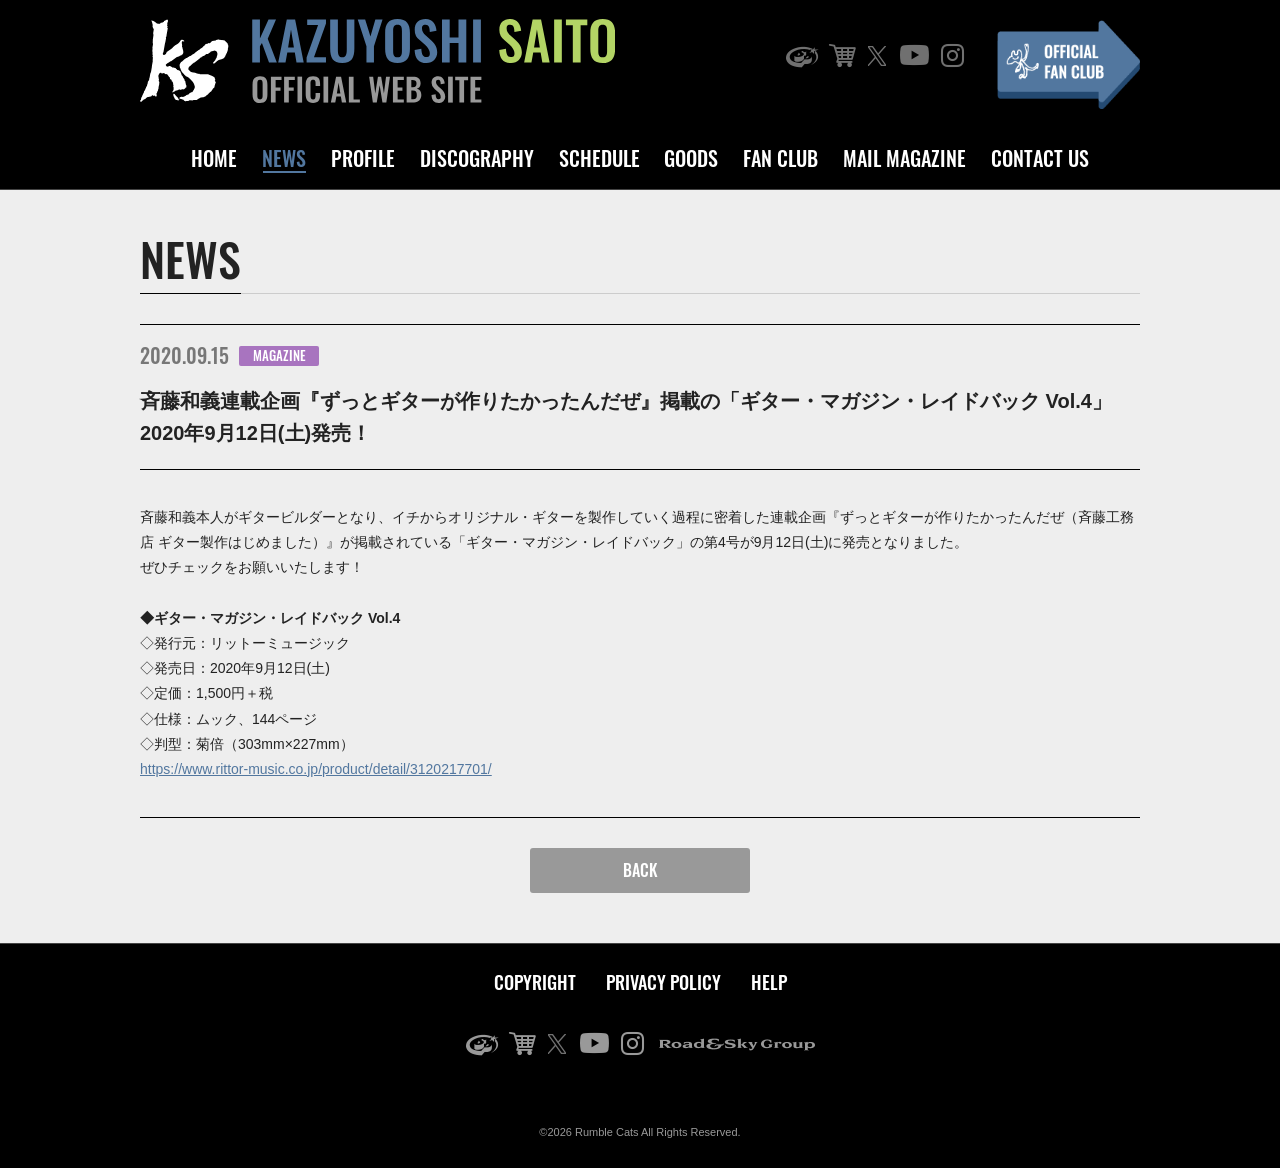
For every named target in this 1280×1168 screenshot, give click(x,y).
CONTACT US (1040, 158)
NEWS (284, 158)
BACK (640, 870)
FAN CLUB (780, 158)
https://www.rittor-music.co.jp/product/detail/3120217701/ (316, 769)
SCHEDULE (599, 158)
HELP (769, 982)
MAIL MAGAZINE (904, 158)
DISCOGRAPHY (477, 158)
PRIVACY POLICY (663, 982)
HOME (214, 158)
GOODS (691, 158)
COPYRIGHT (535, 982)
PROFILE (363, 158)
